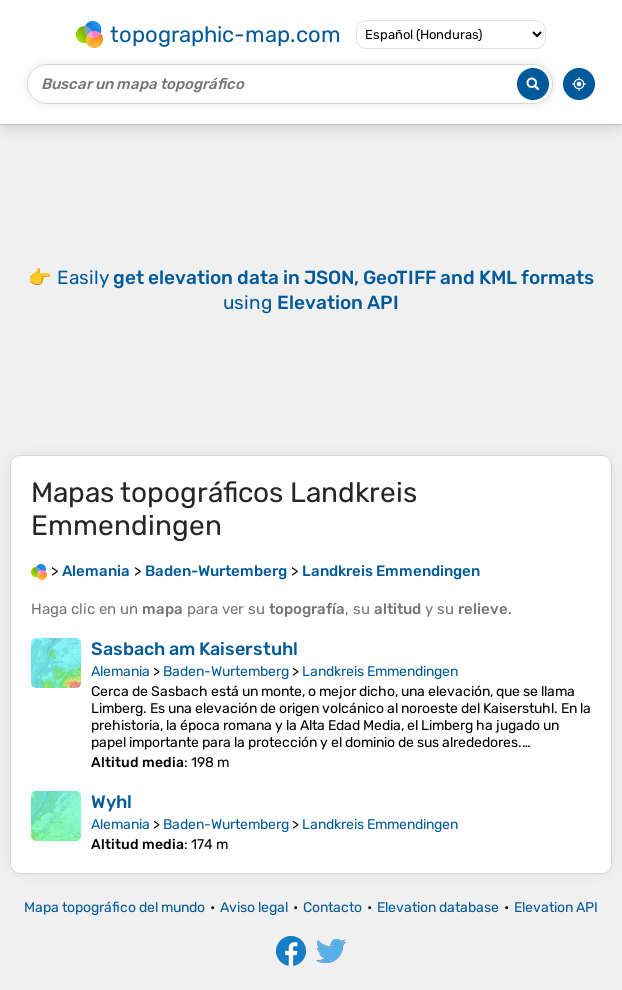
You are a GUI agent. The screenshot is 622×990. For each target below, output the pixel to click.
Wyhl (111, 802)
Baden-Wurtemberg (226, 671)
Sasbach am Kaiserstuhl (194, 649)
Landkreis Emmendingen (380, 671)
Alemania (120, 671)
